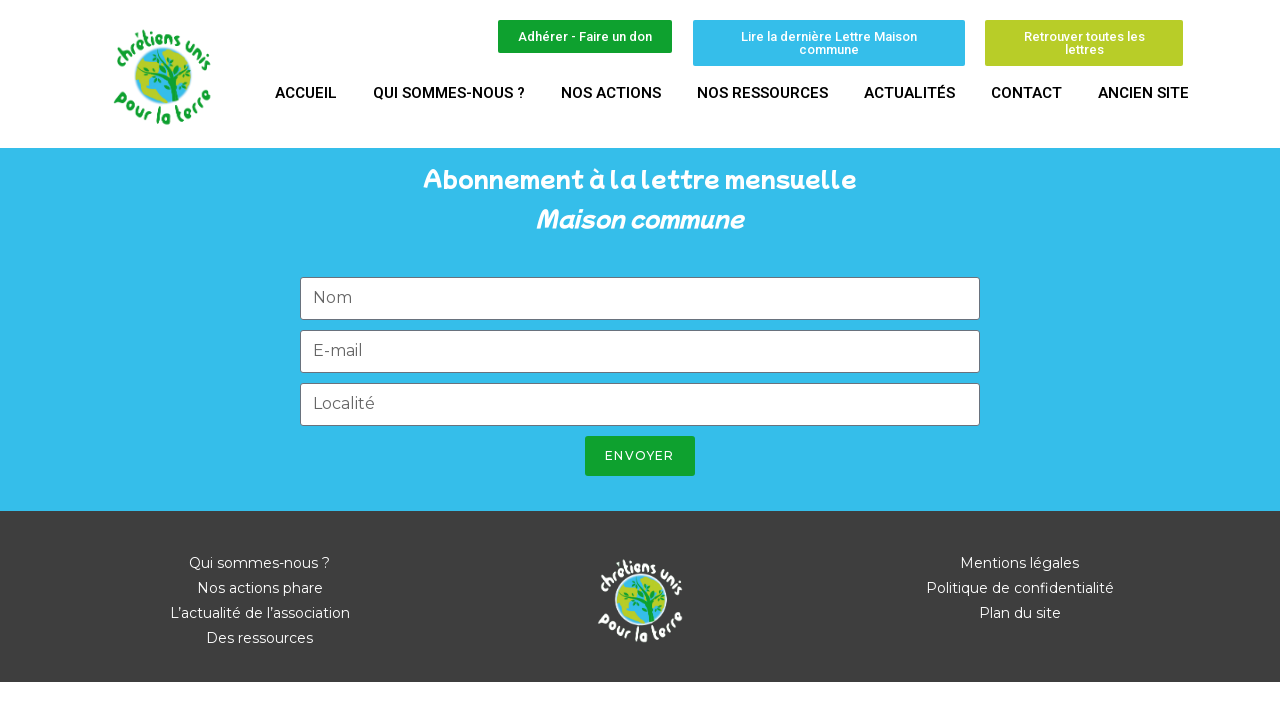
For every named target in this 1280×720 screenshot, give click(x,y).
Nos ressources (762, 93)
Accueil (306, 93)
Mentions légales (1019, 563)
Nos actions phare (260, 588)
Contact (1026, 93)
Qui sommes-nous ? (449, 93)
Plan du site (1020, 613)
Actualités (909, 93)
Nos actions (611, 93)
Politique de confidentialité (1020, 588)
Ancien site (1143, 93)
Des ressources (259, 638)
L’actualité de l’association (260, 613)
